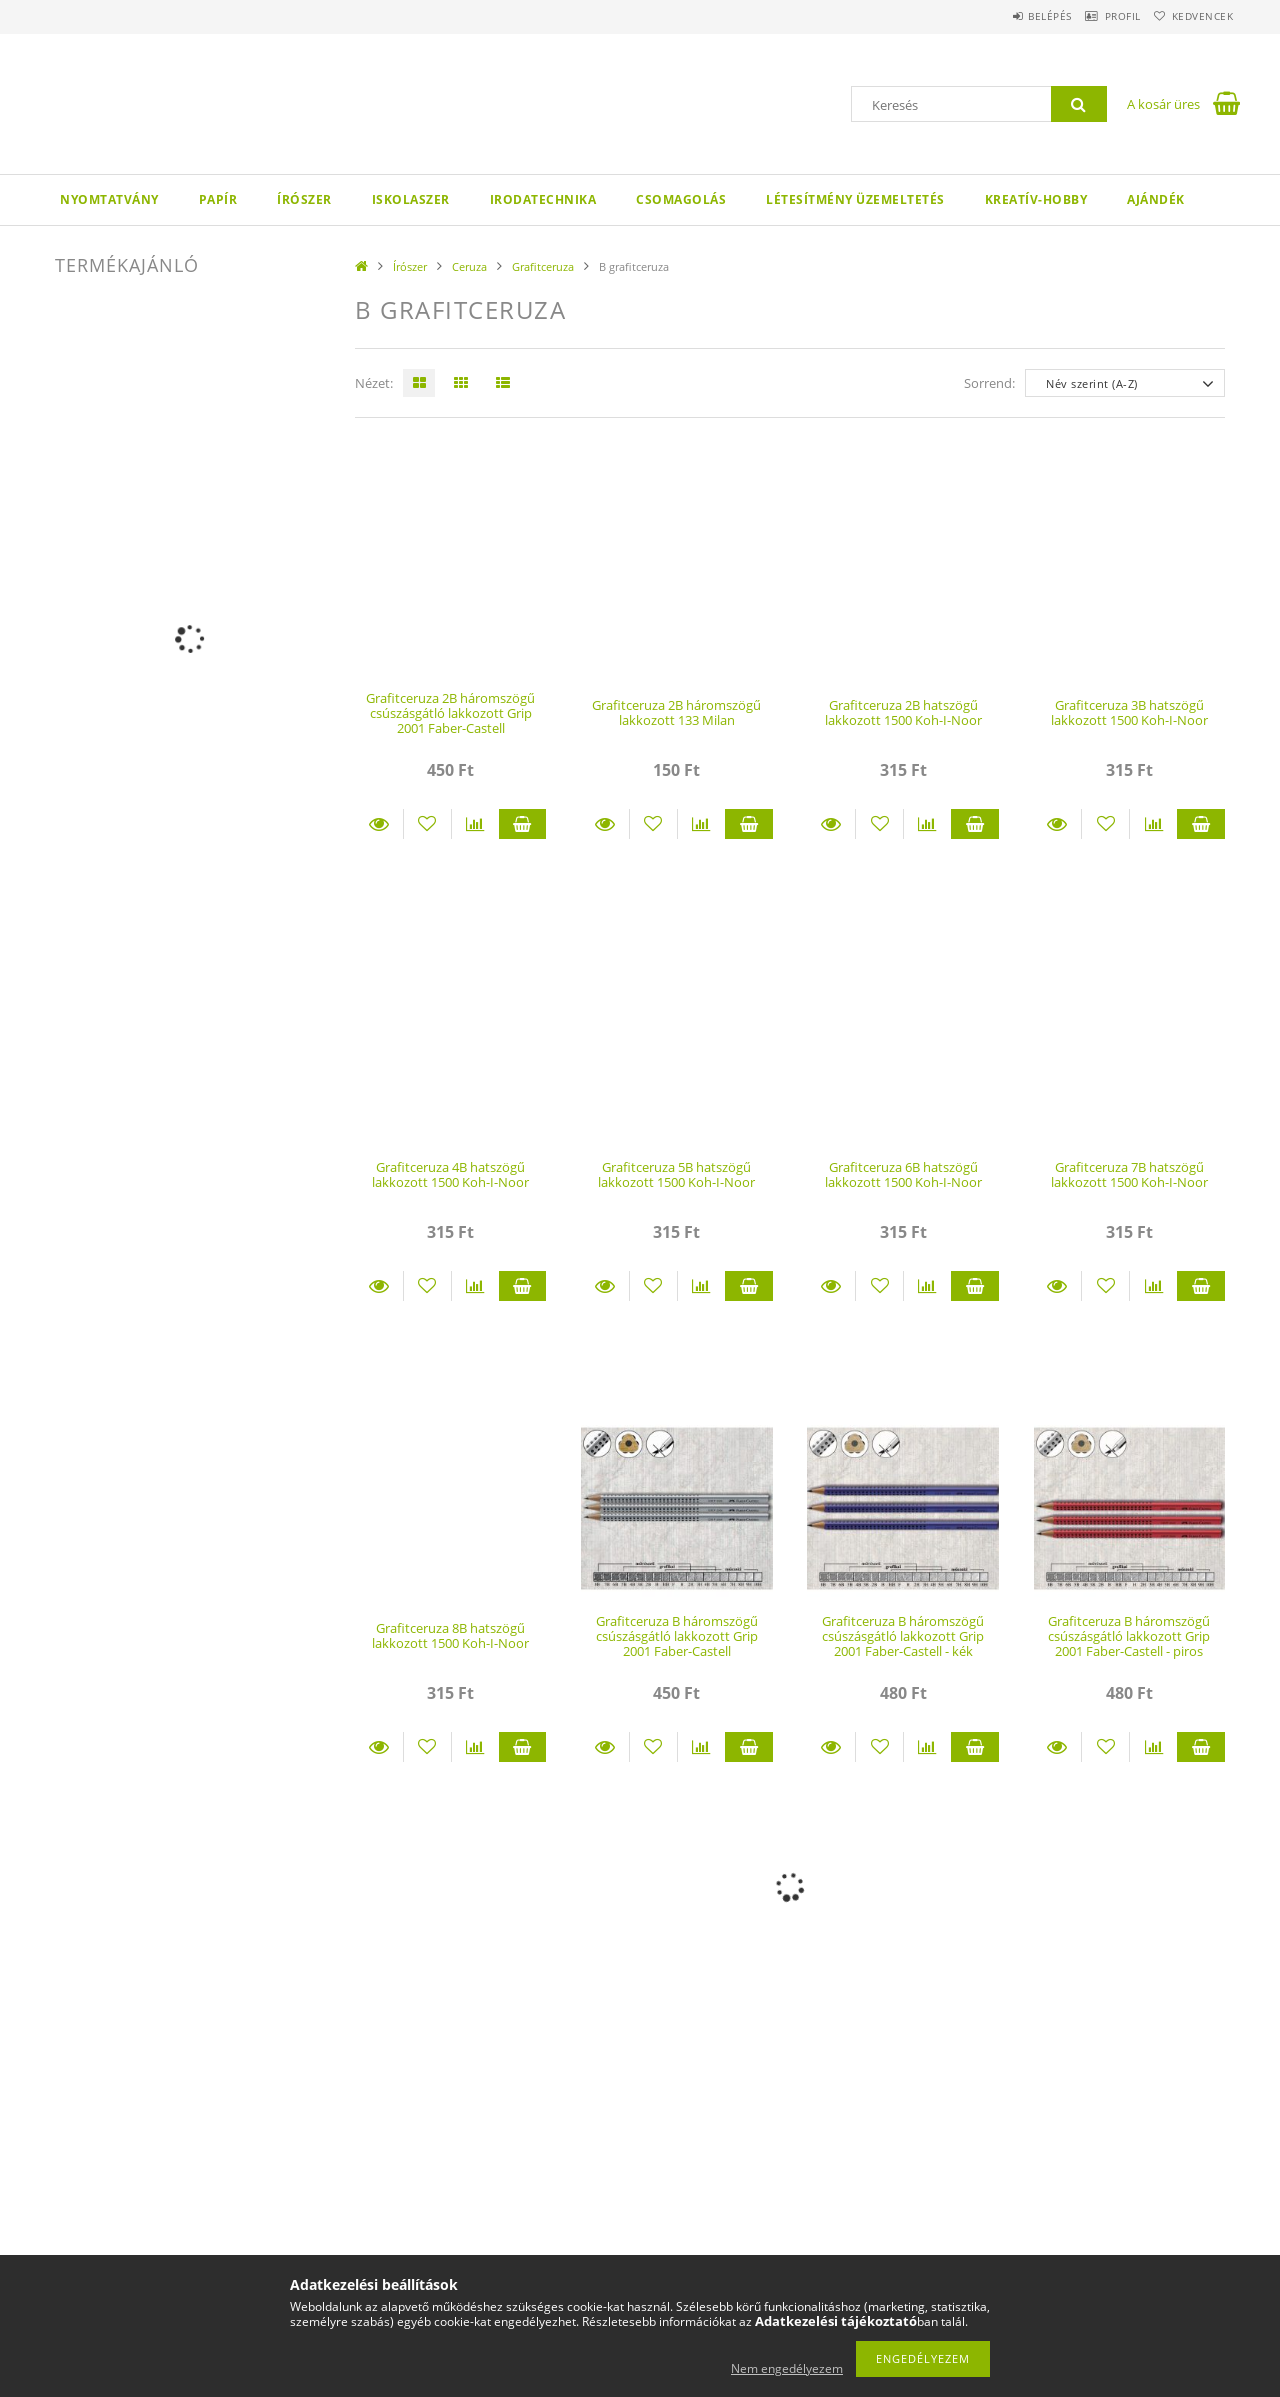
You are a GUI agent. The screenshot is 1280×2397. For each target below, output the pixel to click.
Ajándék (1156, 199)
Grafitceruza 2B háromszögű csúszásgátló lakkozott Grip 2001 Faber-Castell (450, 713)
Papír (218, 199)
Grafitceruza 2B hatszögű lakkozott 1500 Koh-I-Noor (903, 712)
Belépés (1009, 16)
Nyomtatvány (109, 199)
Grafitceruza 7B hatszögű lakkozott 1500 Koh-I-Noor (1129, 1174)
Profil (1098, 16)
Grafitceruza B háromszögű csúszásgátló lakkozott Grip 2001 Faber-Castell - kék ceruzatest (903, 1644)
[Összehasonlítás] (475, 824)
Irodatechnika (543, 199)
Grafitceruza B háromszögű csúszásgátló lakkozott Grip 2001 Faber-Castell (677, 1636)
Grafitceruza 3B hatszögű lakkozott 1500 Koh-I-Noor (1129, 712)
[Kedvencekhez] (427, 824)
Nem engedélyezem (787, 2368)
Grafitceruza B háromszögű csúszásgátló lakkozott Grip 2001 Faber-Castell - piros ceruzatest (1129, 1644)
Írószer (304, 199)
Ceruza (469, 266)
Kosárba (523, 824)
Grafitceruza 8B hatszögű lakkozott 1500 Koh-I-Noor (450, 1635)
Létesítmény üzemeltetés (855, 199)
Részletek (379, 824)
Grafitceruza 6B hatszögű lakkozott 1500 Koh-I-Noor (903, 1174)
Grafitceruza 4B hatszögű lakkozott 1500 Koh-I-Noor (450, 1174)
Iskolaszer (411, 199)
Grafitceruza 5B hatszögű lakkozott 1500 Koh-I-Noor (676, 1174)
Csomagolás (681, 199)
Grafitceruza (543, 266)
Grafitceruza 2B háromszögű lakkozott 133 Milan (676, 712)
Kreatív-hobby (1036, 199)
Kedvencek (1195, 16)
